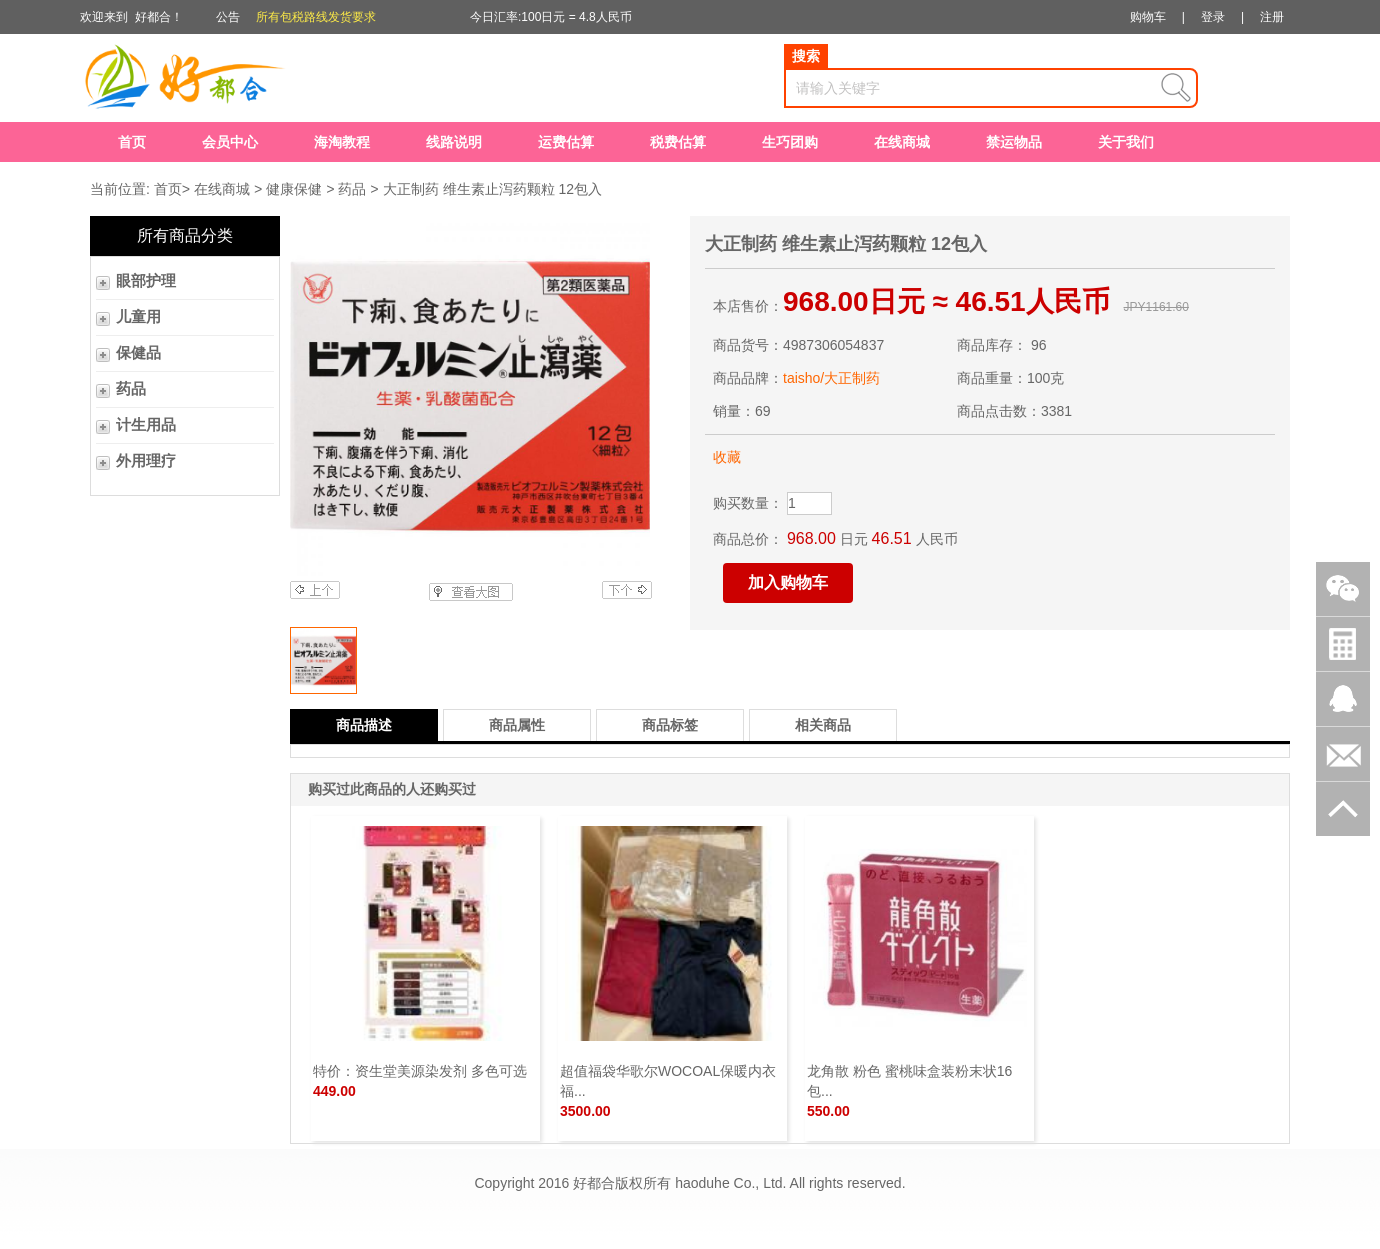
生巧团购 (790, 142)
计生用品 (146, 425)
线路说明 (454, 142)
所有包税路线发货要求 (316, 17)
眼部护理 (146, 281)
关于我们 (1126, 142)
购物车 (1148, 17)
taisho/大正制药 (831, 378)
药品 (352, 189)
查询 (1176, 88)
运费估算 (566, 142)
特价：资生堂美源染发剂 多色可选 (420, 1071)
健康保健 (294, 189)
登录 (1213, 17)
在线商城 (902, 142)
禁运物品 (1014, 142)
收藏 (727, 457)
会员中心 (230, 142)
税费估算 (678, 142)
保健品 (138, 353)
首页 (132, 142)
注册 (1272, 17)
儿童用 (138, 317)
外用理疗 (146, 461)
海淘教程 (342, 142)
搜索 (806, 56)
